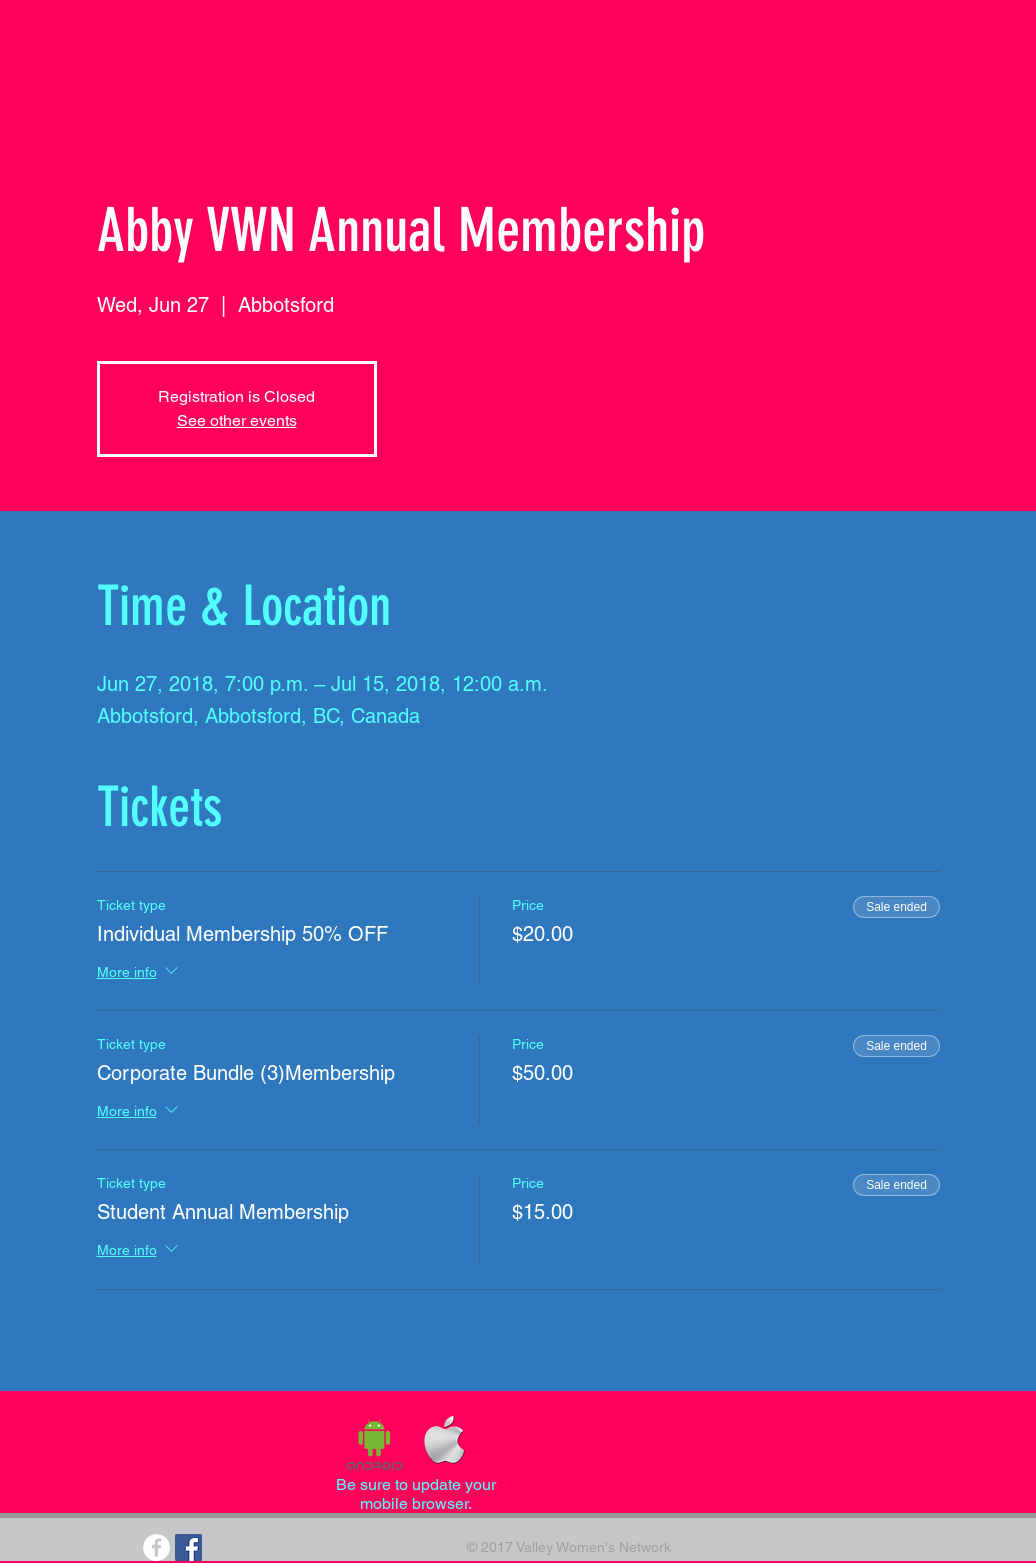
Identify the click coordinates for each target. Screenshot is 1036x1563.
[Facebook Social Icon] (188, 1547)
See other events (237, 420)
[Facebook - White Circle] (156, 1547)
